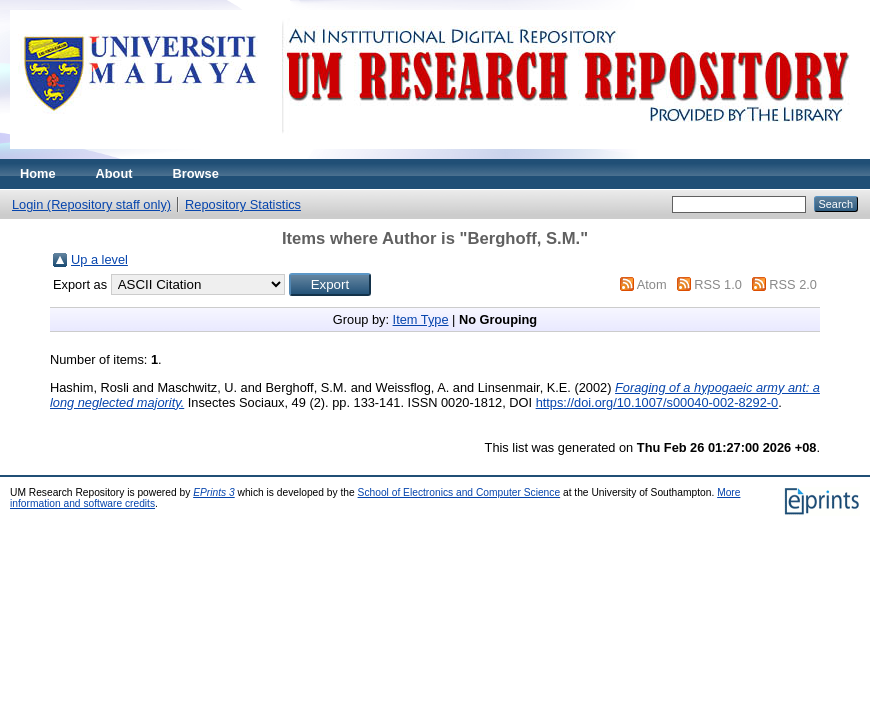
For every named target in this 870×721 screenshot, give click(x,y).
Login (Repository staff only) (91, 204)
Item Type (421, 319)
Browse (196, 173)
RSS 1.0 (718, 284)
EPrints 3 (214, 492)
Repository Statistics (243, 204)
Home (38, 173)
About (114, 173)
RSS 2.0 (793, 284)
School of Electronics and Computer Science (459, 492)
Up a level (99, 259)
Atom (652, 284)
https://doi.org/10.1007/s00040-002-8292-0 (657, 402)
